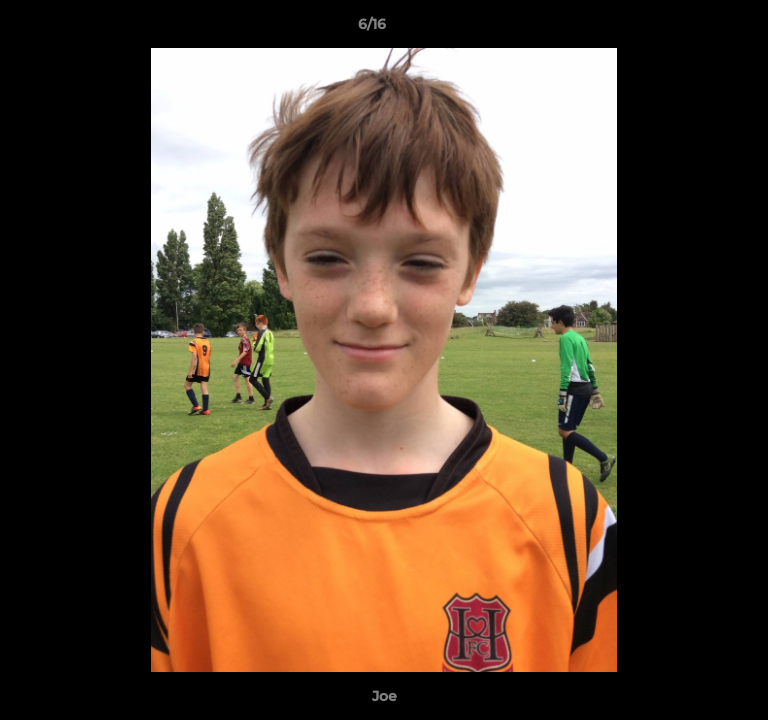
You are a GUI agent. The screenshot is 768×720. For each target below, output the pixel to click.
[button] (696, 29)
